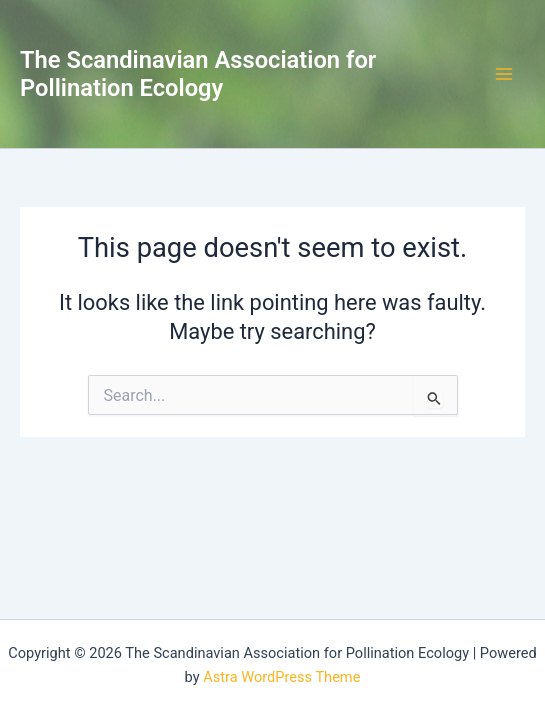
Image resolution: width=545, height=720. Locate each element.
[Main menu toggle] (504, 74)
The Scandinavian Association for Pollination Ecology (198, 74)
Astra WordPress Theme (281, 677)
